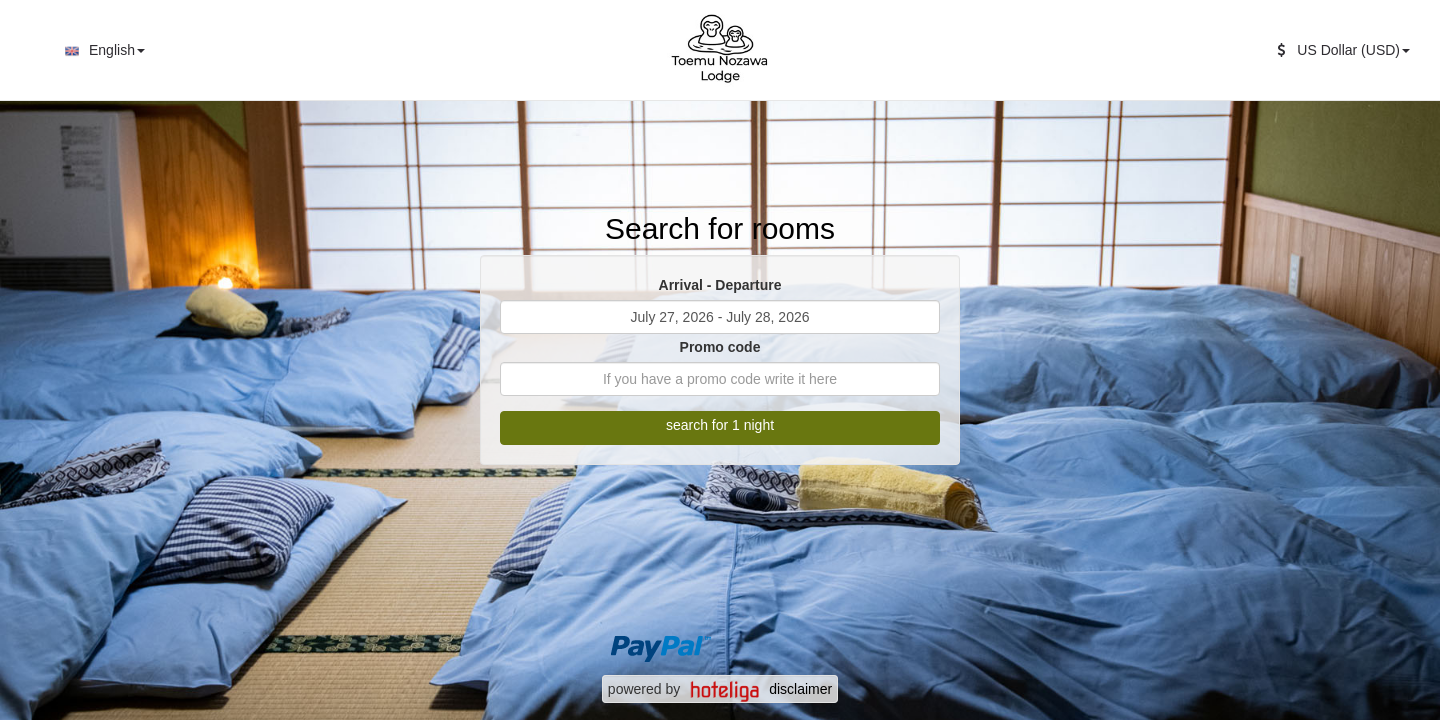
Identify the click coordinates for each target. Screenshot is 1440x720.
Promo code (720, 347)
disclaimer (800, 689)
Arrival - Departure (720, 285)
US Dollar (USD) (1343, 50)
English (102, 51)
